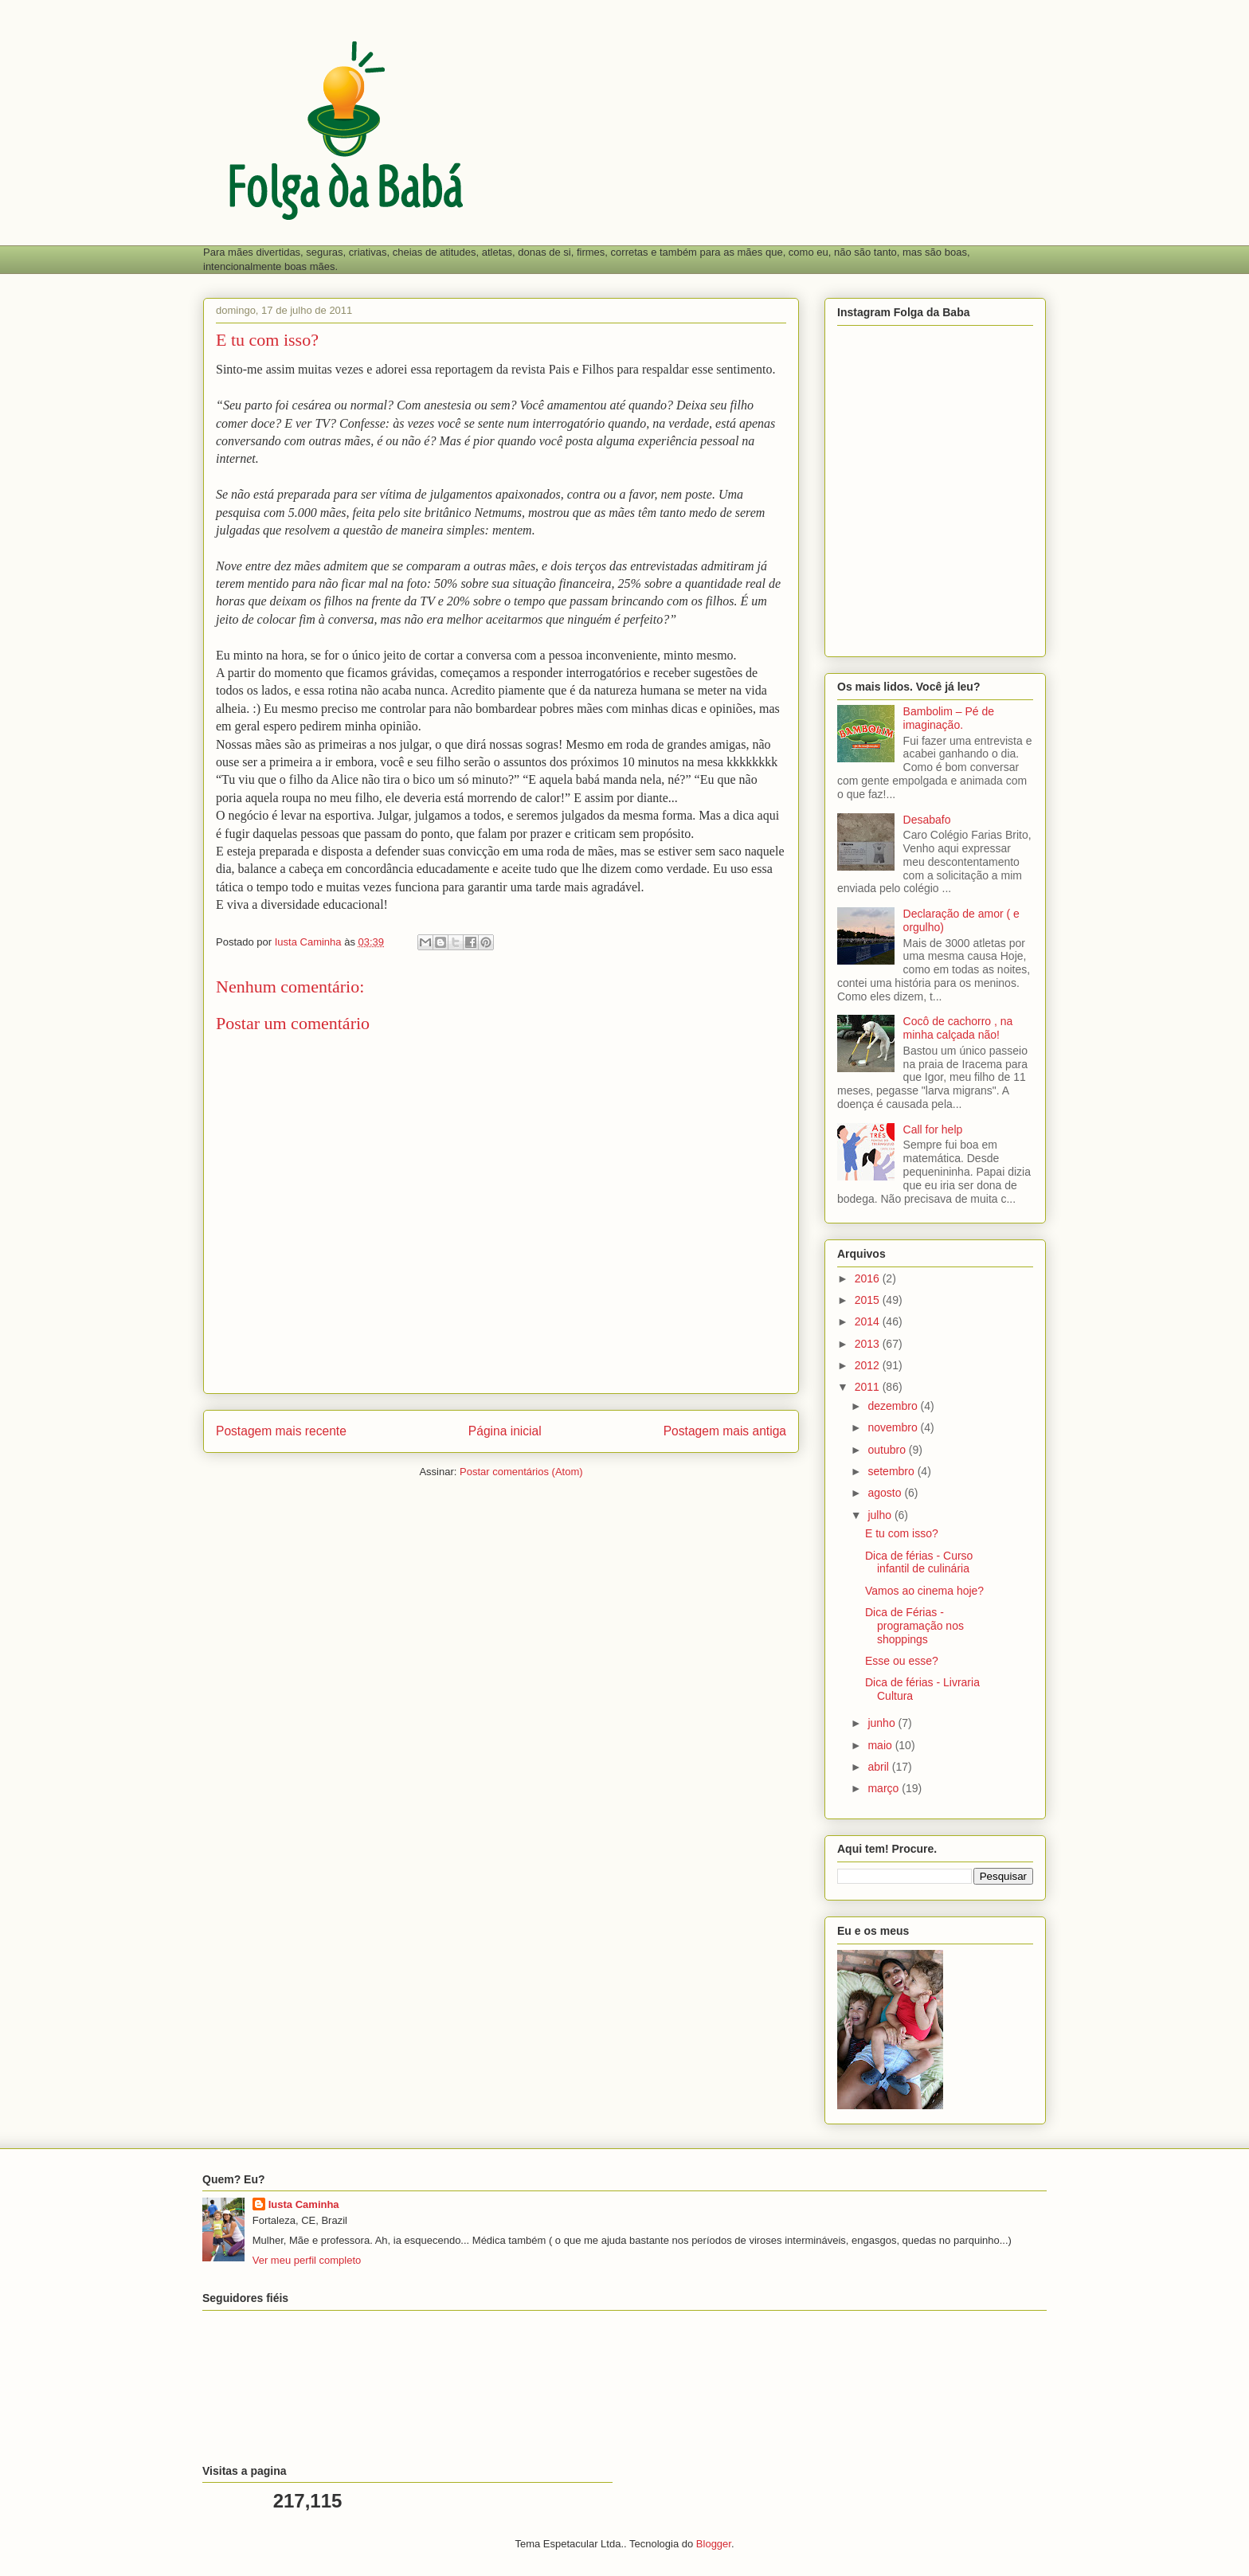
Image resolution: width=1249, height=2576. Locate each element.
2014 (869, 1321)
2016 (869, 1278)
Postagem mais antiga (725, 1431)
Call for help (933, 1129)
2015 (869, 1300)
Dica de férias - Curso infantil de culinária (919, 1562)
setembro (892, 1471)
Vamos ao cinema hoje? (924, 1590)
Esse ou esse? (901, 1660)
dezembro (893, 1406)
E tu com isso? (901, 1533)
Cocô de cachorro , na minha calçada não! (958, 1028)
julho (880, 1515)
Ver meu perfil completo (307, 2260)
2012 (869, 1365)
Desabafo (927, 819)
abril (879, 1766)
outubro (887, 1449)
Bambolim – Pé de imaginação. (948, 718)
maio (881, 1745)
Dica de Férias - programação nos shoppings (914, 1626)
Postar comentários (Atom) (521, 1472)
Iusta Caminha (303, 2204)
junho (882, 1723)
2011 (869, 1386)
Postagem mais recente (281, 1431)
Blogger (713, 2544)
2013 (869, 1343)
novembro (893, 1427)
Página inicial (505, 1431)
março (884, 1788)
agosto (885, 1492)
